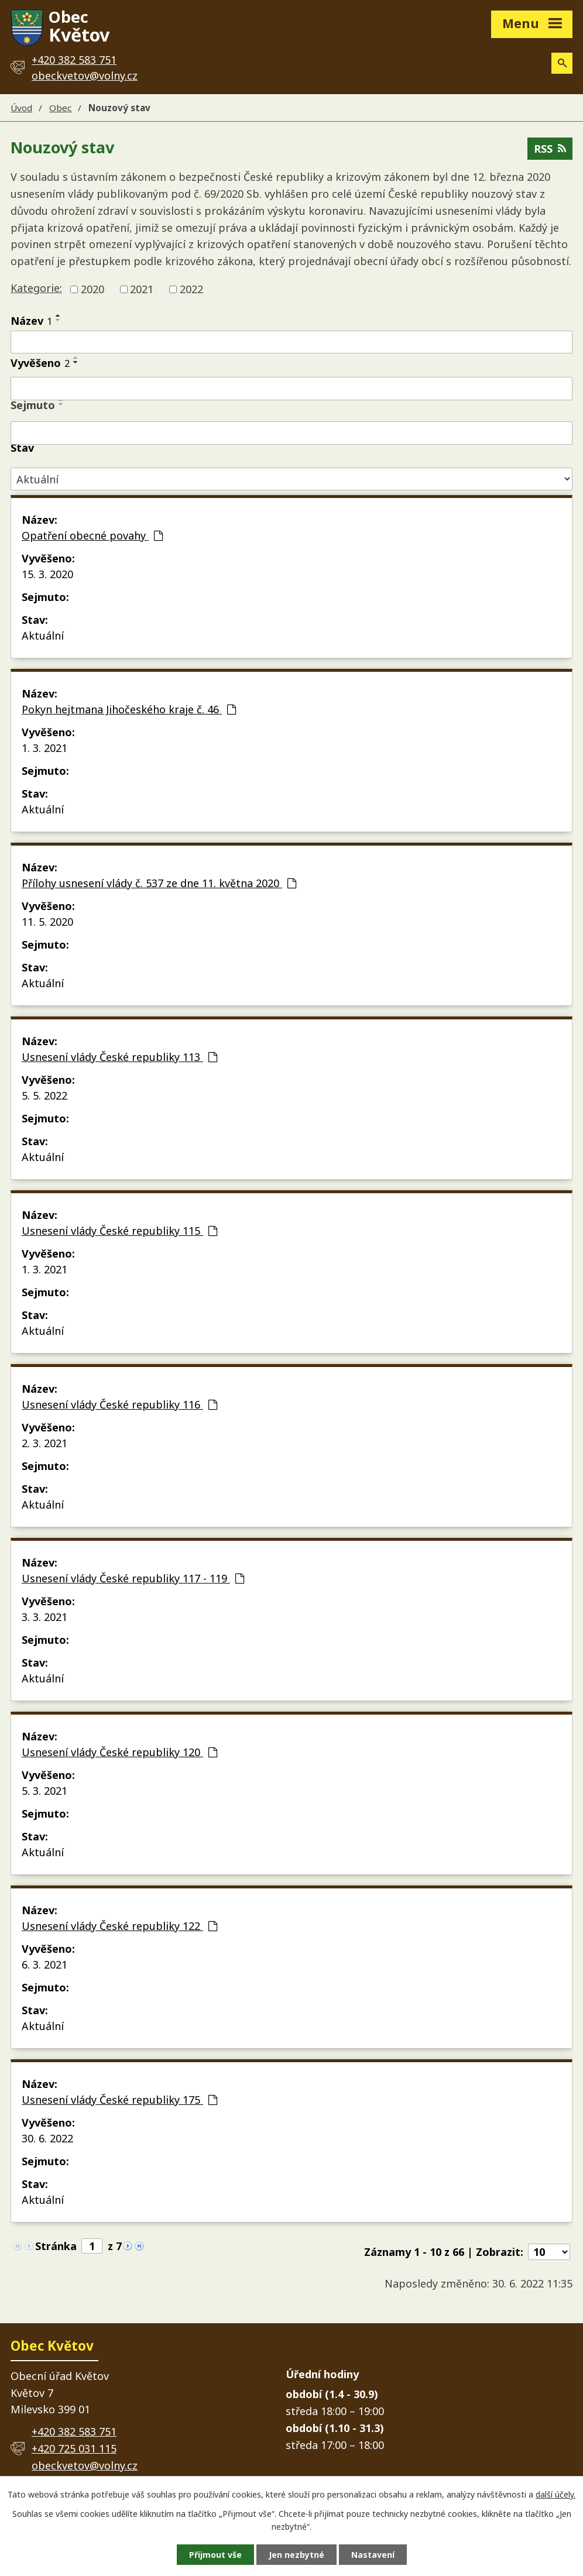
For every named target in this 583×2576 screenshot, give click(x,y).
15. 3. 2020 (47, 574)
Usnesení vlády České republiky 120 (119, 1752)
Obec (60, 108)
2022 (191, 289)
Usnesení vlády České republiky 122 (119, 1926)
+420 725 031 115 (74, 2448)
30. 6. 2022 (47, 2138)
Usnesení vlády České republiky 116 (119, 1404)
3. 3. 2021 (44, 1617)
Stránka (56, 2246)
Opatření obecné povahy (92, 535)
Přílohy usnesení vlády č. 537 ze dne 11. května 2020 (159, 883)
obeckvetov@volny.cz (85, 75)
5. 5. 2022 (44, 1095)
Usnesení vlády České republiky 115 (119, 1231)
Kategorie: (36, 288)
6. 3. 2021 (44, 1964)
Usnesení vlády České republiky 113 (119, 1057)
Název (31, 321)
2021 (141, 289)
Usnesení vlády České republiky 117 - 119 (133, 1578)
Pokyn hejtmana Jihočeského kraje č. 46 (129, 709)
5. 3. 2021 (44, 1791)
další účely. (555, 2494)
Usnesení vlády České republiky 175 (119, 2100)
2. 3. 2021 (44, 1443)
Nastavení (373, 2554)
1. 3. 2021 (44, 748)
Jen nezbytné (296, 2554)
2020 (92, 289)
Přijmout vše (215, 2554)
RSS (550, 149)
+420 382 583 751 (74, 2431)
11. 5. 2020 (47, 922)
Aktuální (43, 635)
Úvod (21, 108)
